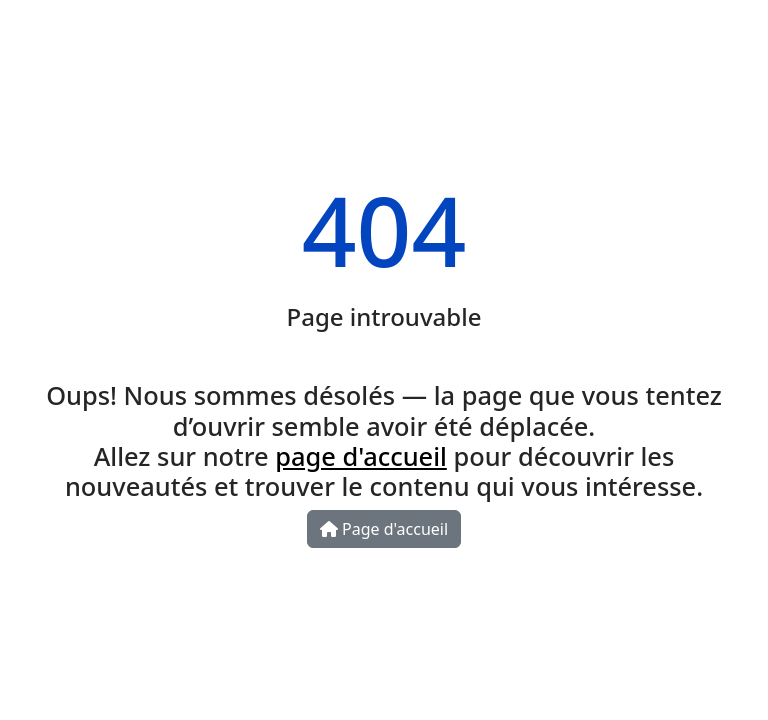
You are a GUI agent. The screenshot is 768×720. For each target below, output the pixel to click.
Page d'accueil (384, 529)
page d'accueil (361, 456)
